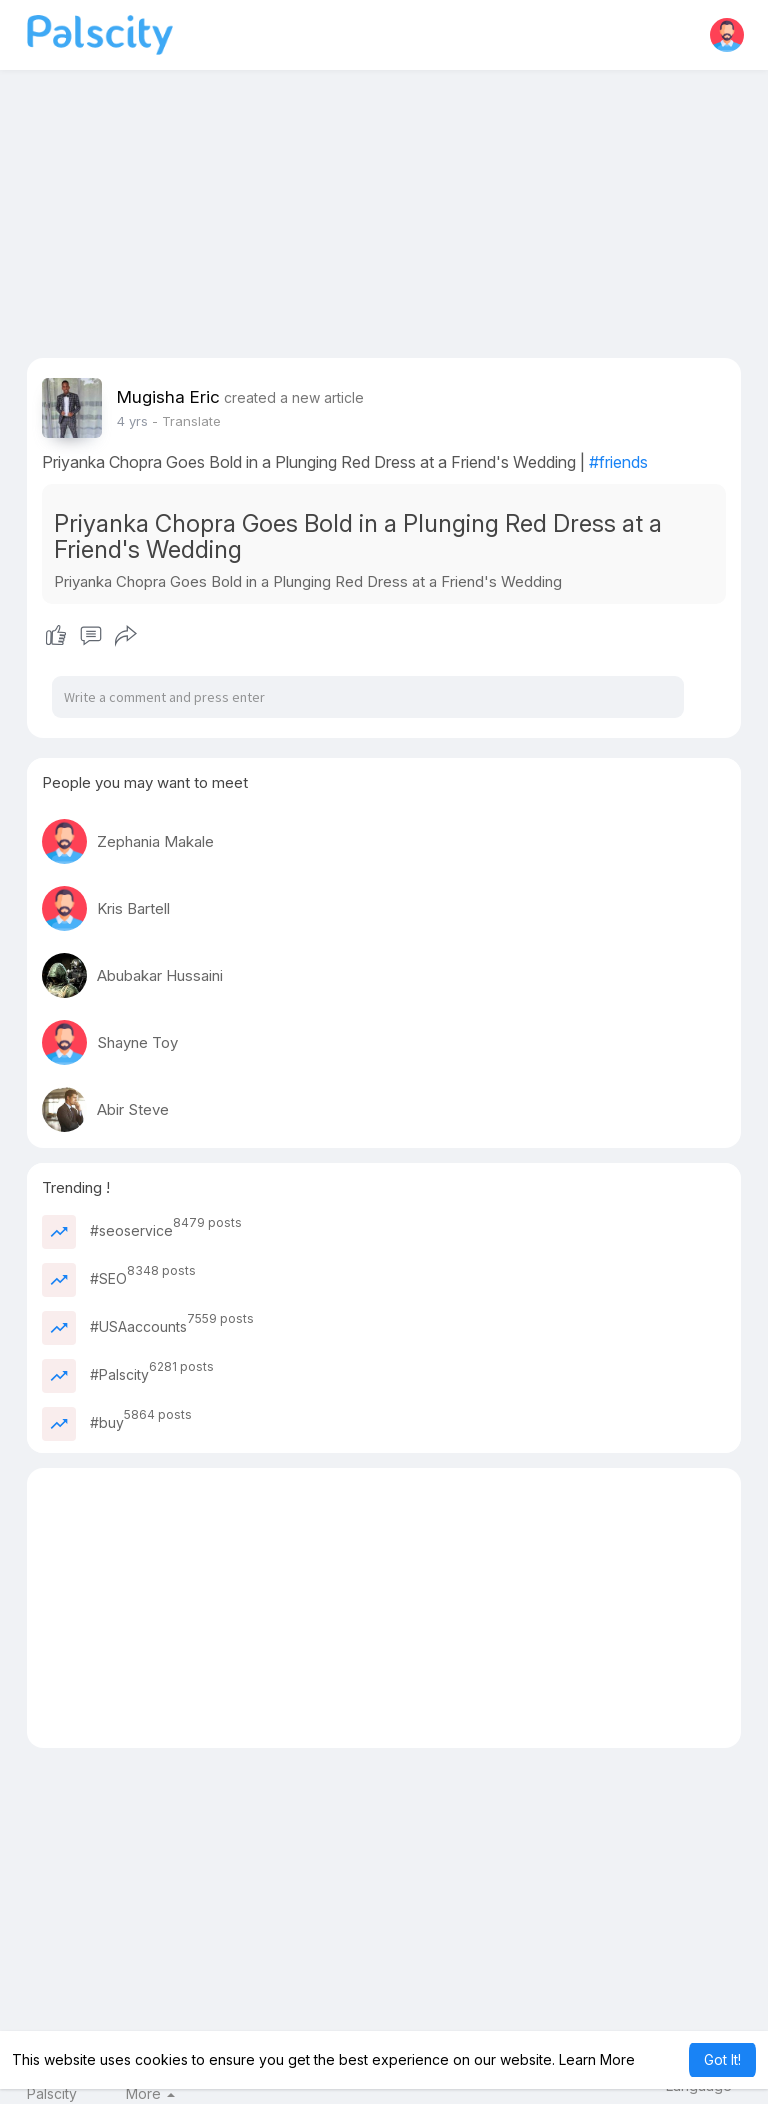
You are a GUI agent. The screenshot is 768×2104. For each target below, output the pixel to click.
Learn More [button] (597, 2059)
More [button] (150, 2094)
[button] (727, 35)
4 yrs (132, 421)
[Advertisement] (384, 218)
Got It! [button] (722, 2059)
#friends (618, 462)
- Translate (186, 421)
